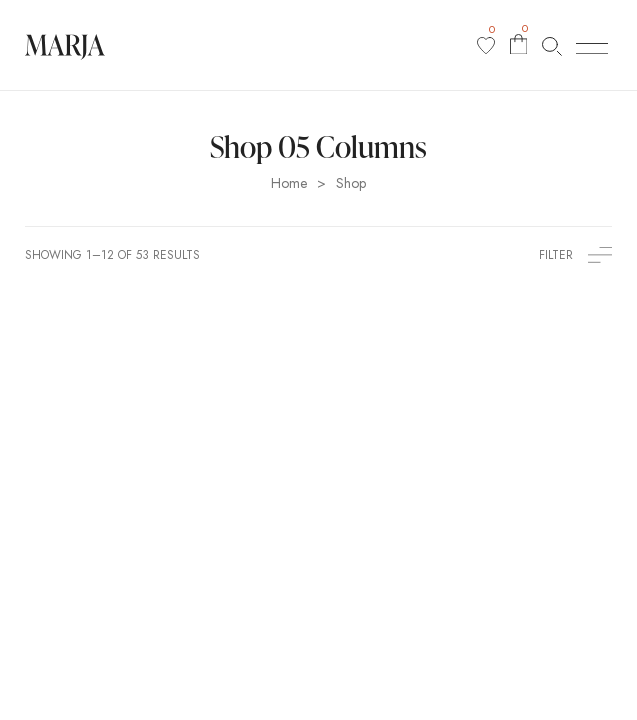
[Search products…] (552, 45)
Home (289, 183)
